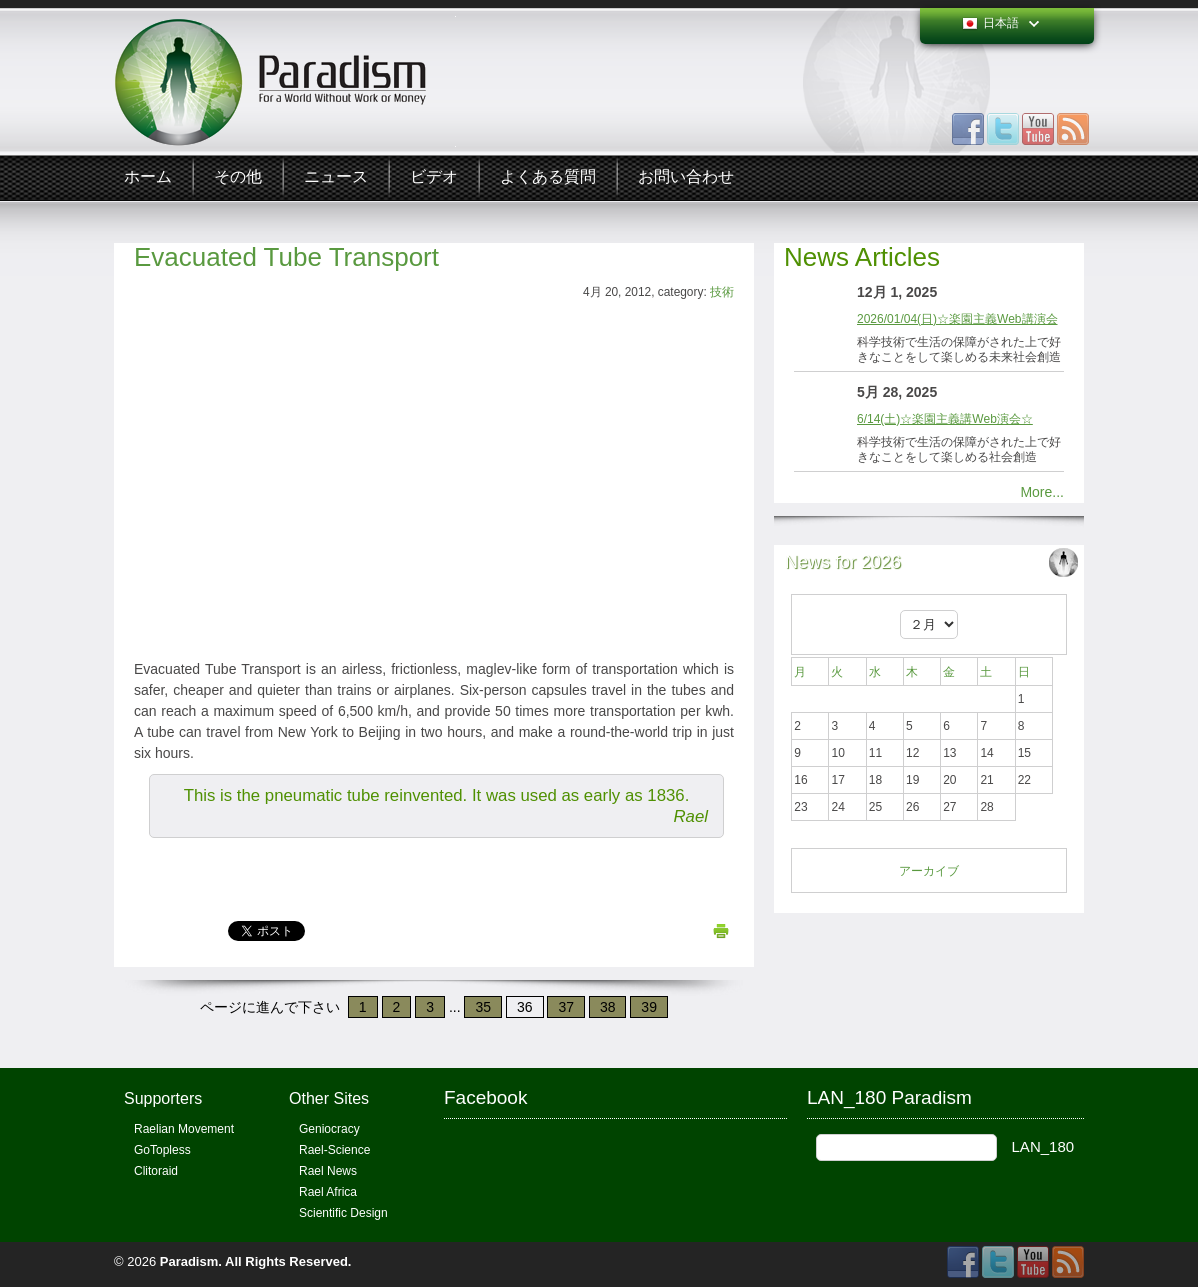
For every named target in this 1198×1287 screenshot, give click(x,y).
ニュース (336, 177)
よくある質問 (548, 177)
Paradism (189, 1261)
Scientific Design (343, 1213)
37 (566, 1007)
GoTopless (162, 1150)
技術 (722, 292)
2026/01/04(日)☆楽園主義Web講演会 (957, 319)
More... (1042, 492)
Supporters (163, 1098)
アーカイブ (929, 871)
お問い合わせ (686, 177)
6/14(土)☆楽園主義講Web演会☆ (945, 419)
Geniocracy (329, 1129)
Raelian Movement (184, 1129)
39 (649, 1007)
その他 (238, 177)
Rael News (328, 1171)
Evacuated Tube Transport (286, 257)
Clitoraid (156, 1171)
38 (608, 1007)
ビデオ (434, 177)
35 (483, 1007)
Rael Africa (328, 1192)
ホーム (148, 177)
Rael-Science (334, 1150)
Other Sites (329, 1098)
